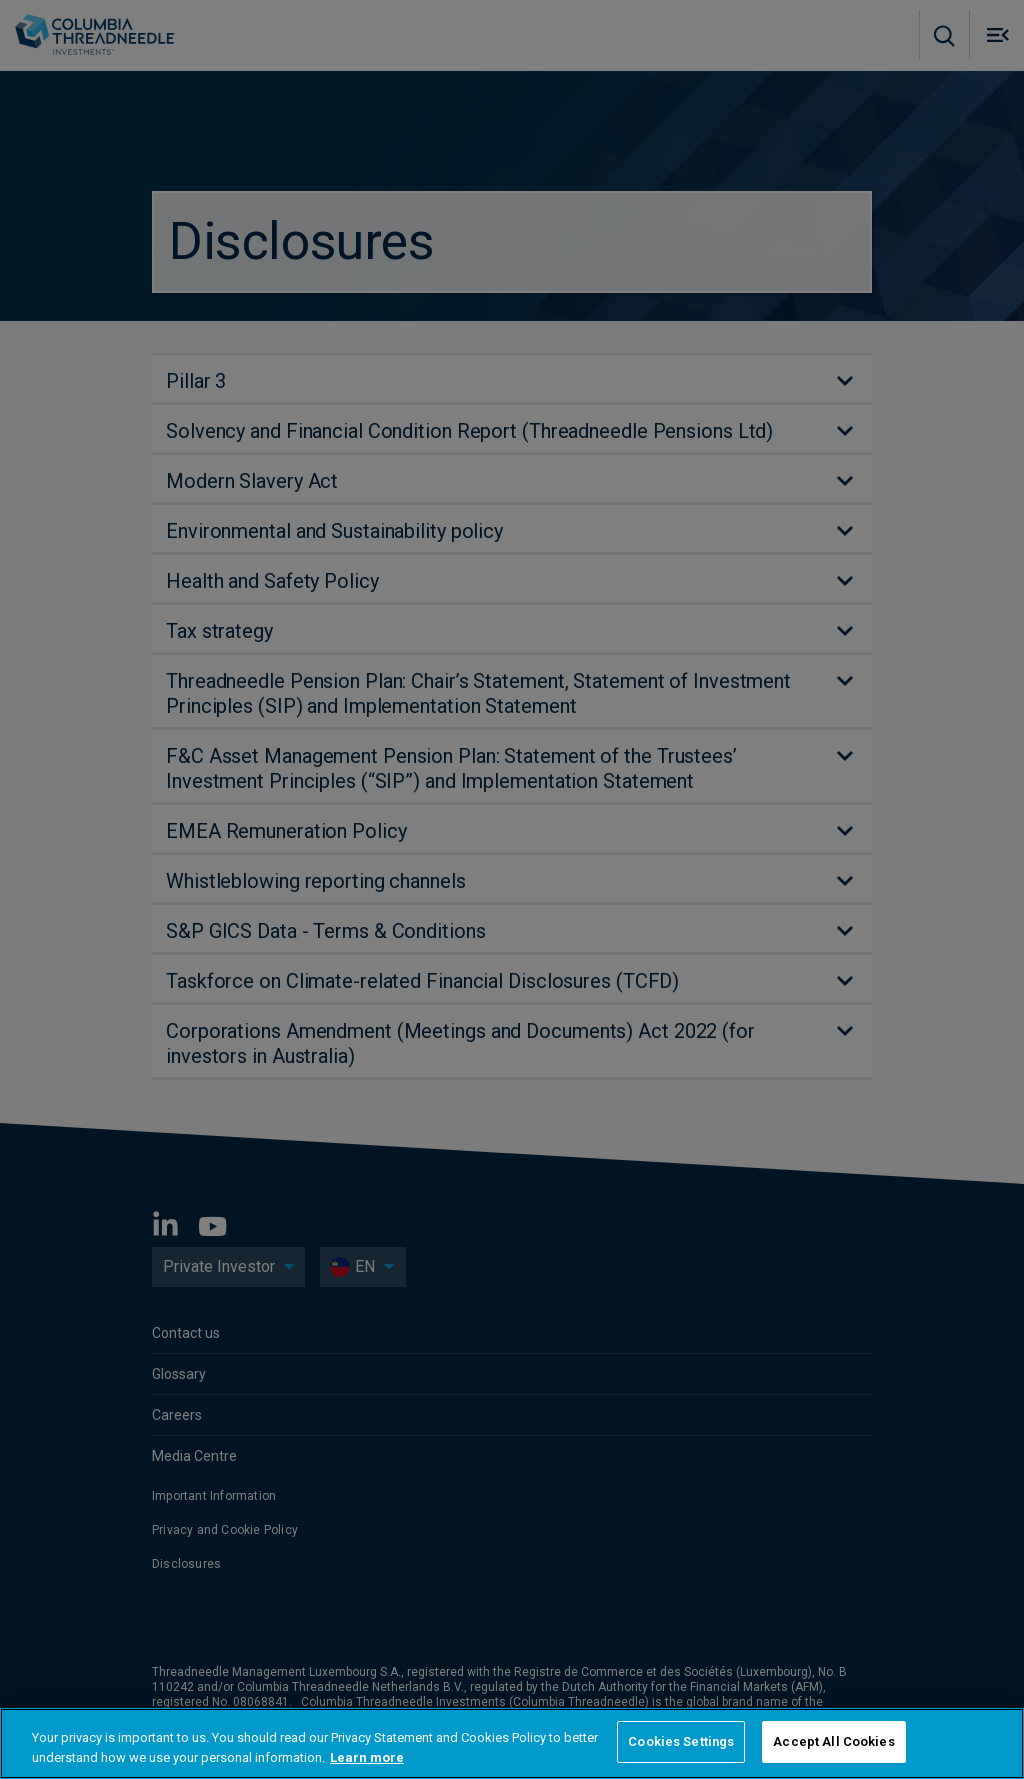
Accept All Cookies (833, 1741)
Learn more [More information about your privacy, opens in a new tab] (367, 1757)
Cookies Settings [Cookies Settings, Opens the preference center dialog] (681, 1741)
